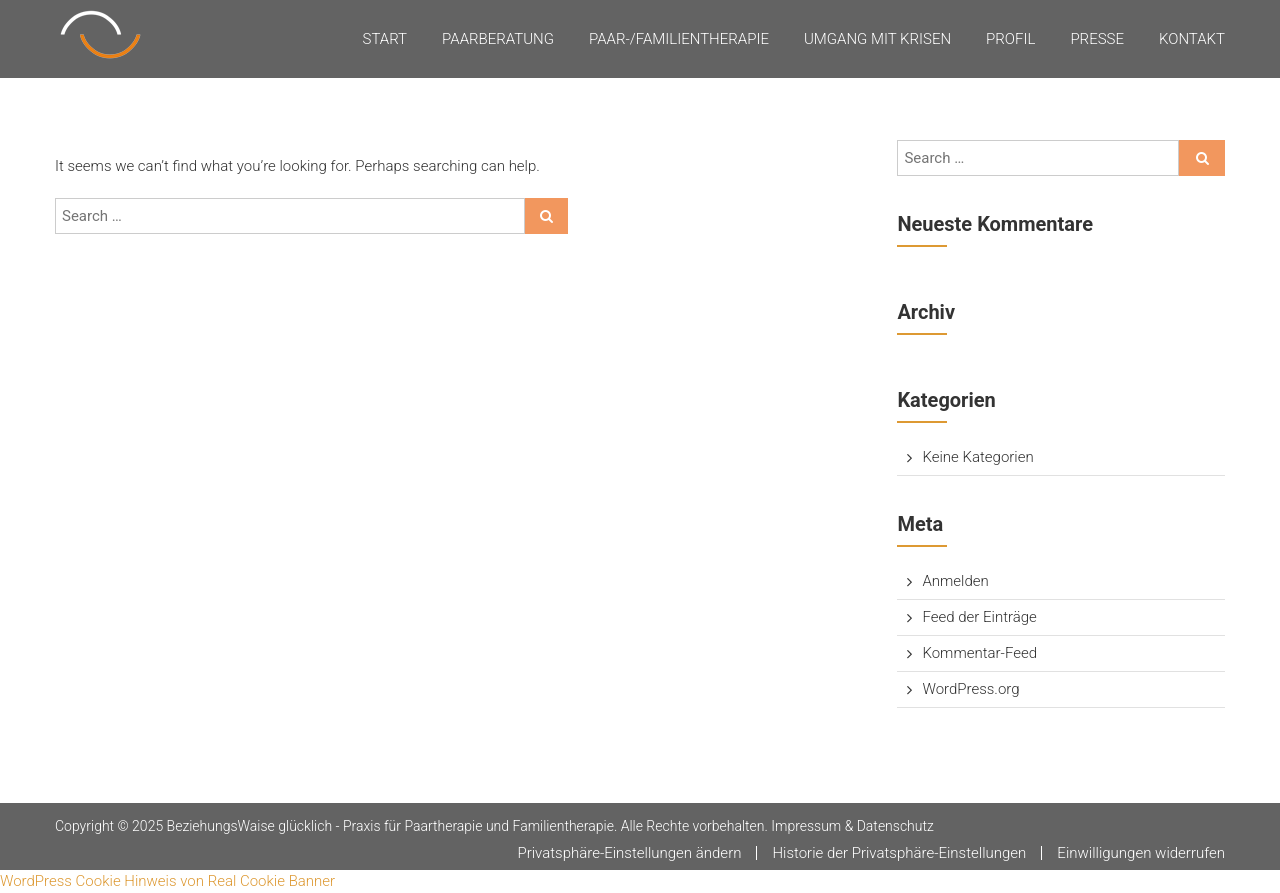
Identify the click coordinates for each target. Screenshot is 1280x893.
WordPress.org (970, 689)
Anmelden (955, 581)
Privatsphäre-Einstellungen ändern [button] (629, 853)
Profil (1010, 39)
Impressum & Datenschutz (852, 826)
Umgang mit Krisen (877, 39)
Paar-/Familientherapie (679, 39)
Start (385, 39)
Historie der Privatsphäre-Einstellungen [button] (899, 853)
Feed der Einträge (979, 617)
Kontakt (1192, 39)
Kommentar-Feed (979, 653)
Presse (1097, 39)
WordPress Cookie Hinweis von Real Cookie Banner (167, 881)
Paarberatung (498, 39)
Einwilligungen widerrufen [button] (1141, 853)
